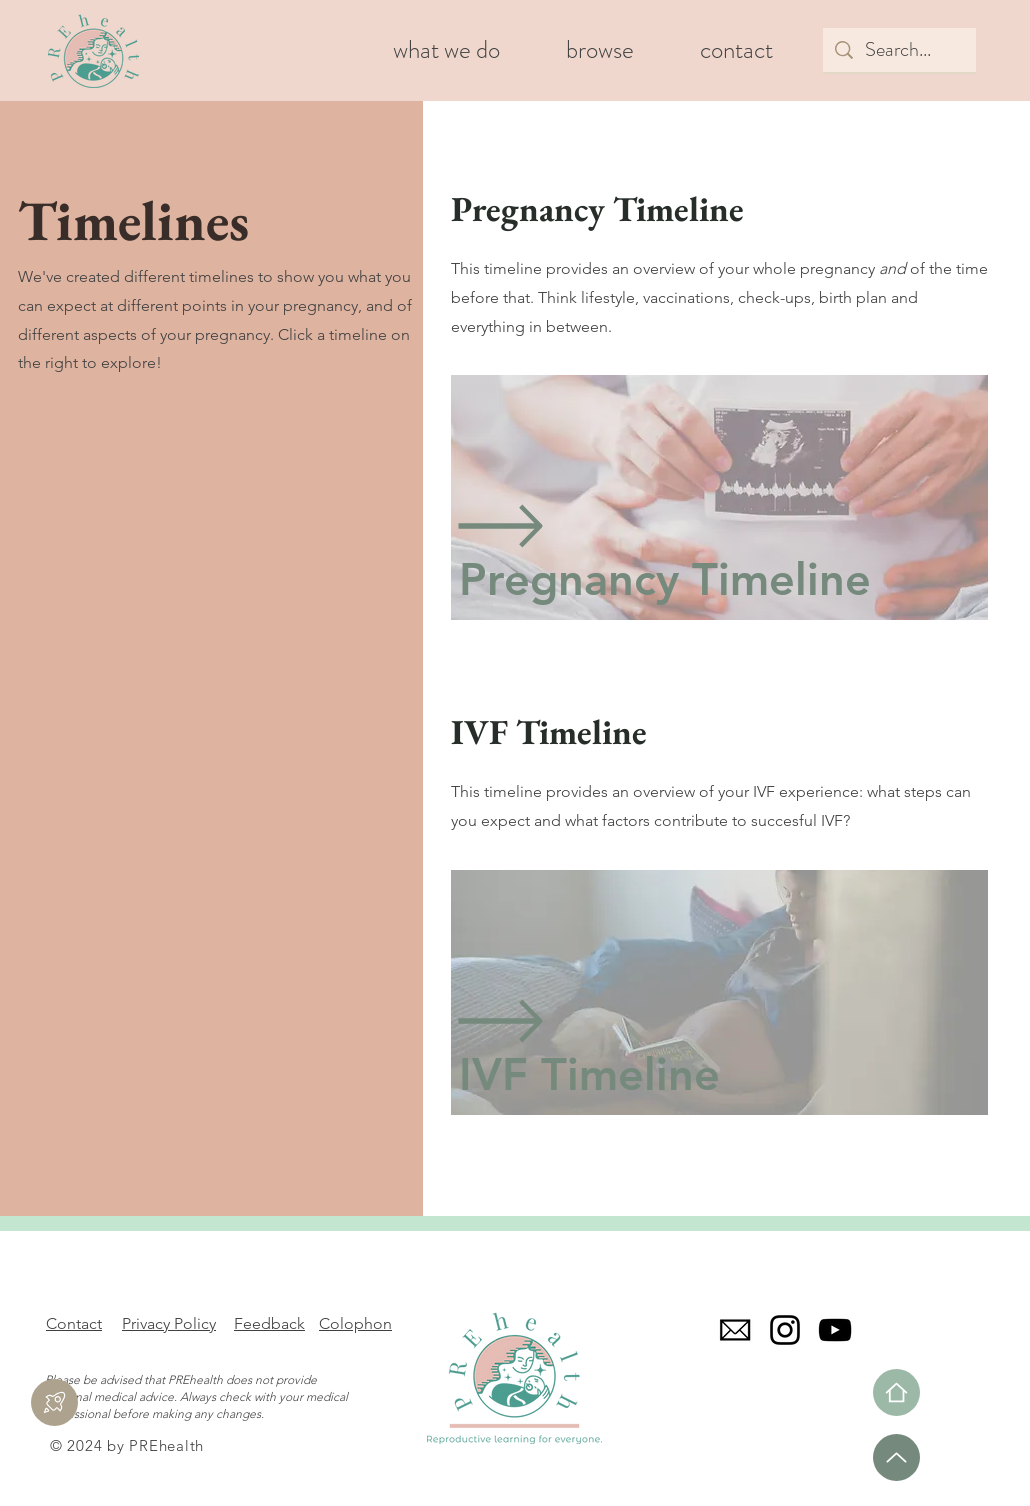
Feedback (269, 1323)
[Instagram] (785, 1330)
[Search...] (899, 50)
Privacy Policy (169, 1323)
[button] (600, 50)
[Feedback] (54, 1402)
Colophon (355, 1323)
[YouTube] (835, 1330)
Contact (74, 1323)
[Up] (896, 1457)
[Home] (896, 1392)
